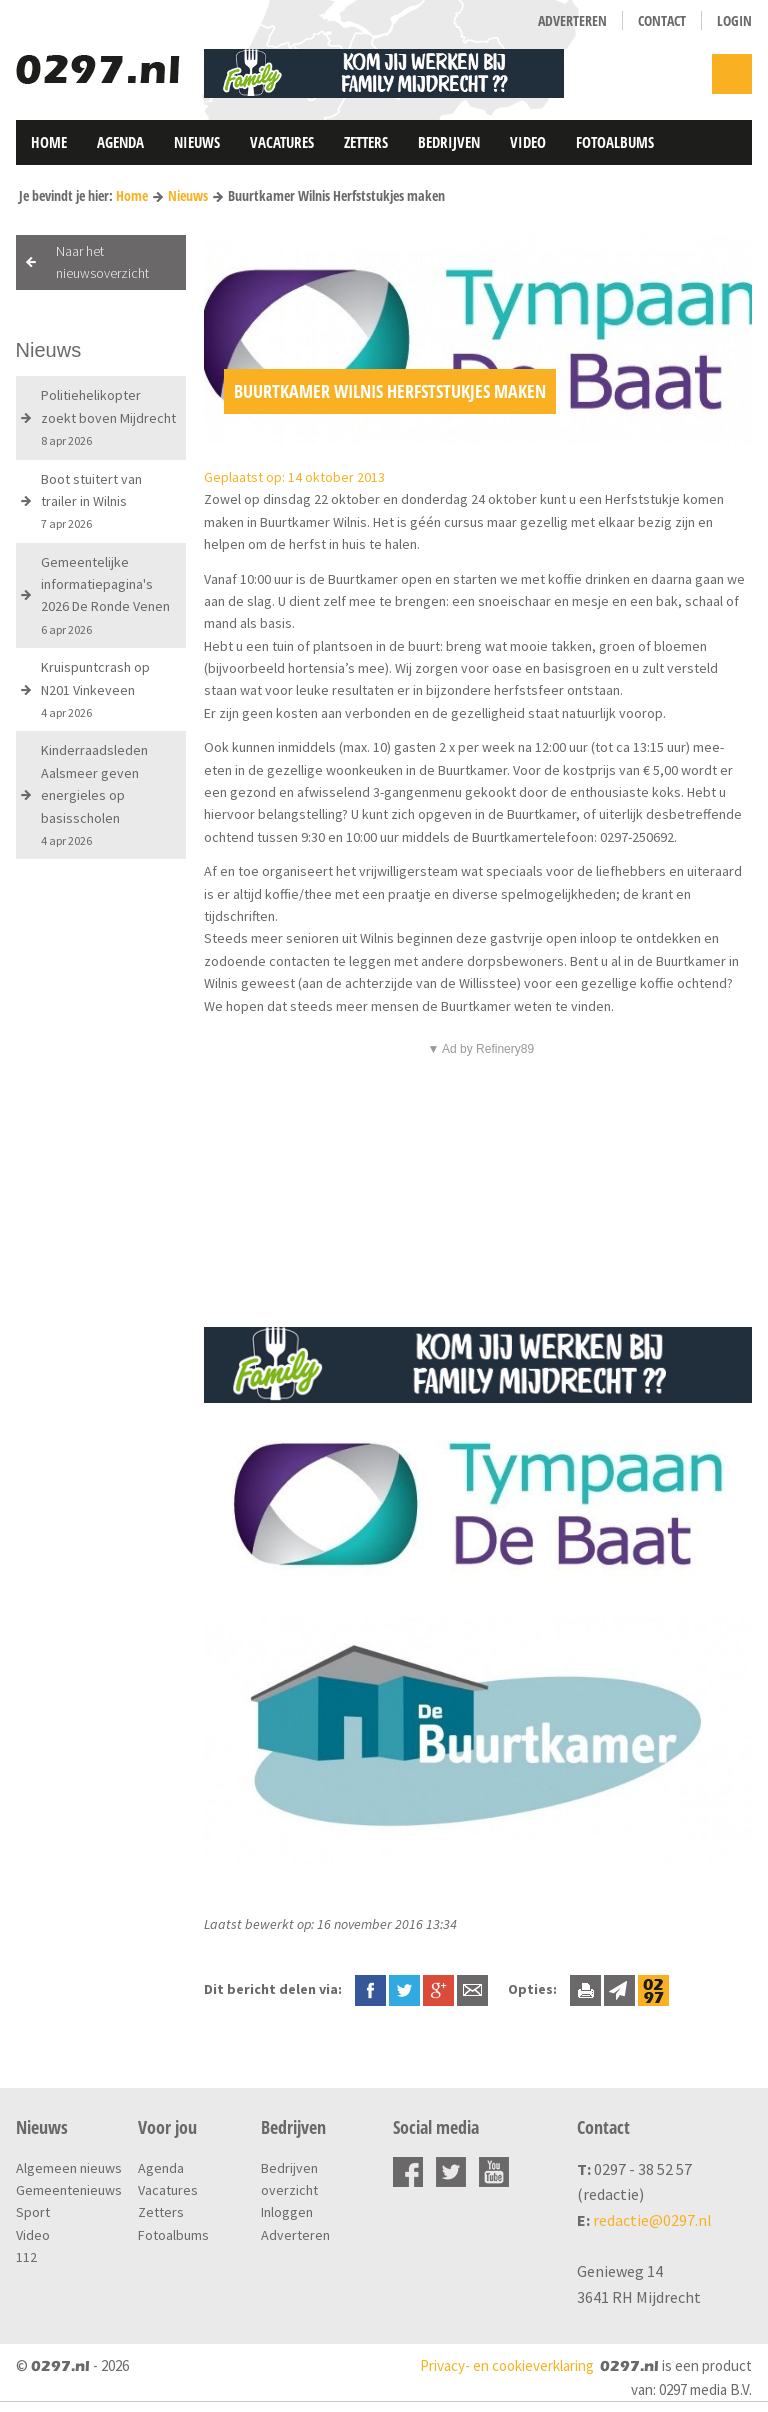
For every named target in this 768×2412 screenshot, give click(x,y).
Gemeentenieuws (69, 2190)
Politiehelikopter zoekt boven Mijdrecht (108, 417)
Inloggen (287, 2212)
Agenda (120, 142)
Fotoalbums (615, 142)
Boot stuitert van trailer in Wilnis (91, 501)
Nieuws (197, 142)
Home (49, 142)
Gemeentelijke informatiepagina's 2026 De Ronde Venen (105, 595)
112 (26, 2257)
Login (734, 20)
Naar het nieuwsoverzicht (102, 262)
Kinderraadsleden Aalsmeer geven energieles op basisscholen (94, 794)
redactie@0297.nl (652, 2220)
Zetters (366, 142)
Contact (662, 20)
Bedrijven (449, 142)
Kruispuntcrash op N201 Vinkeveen (95, 689)
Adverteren (572, 20)
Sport (33, 2212)
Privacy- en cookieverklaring (507, 2365)
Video (528, 142)
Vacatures (282, 142)
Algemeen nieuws (69, 2168)
